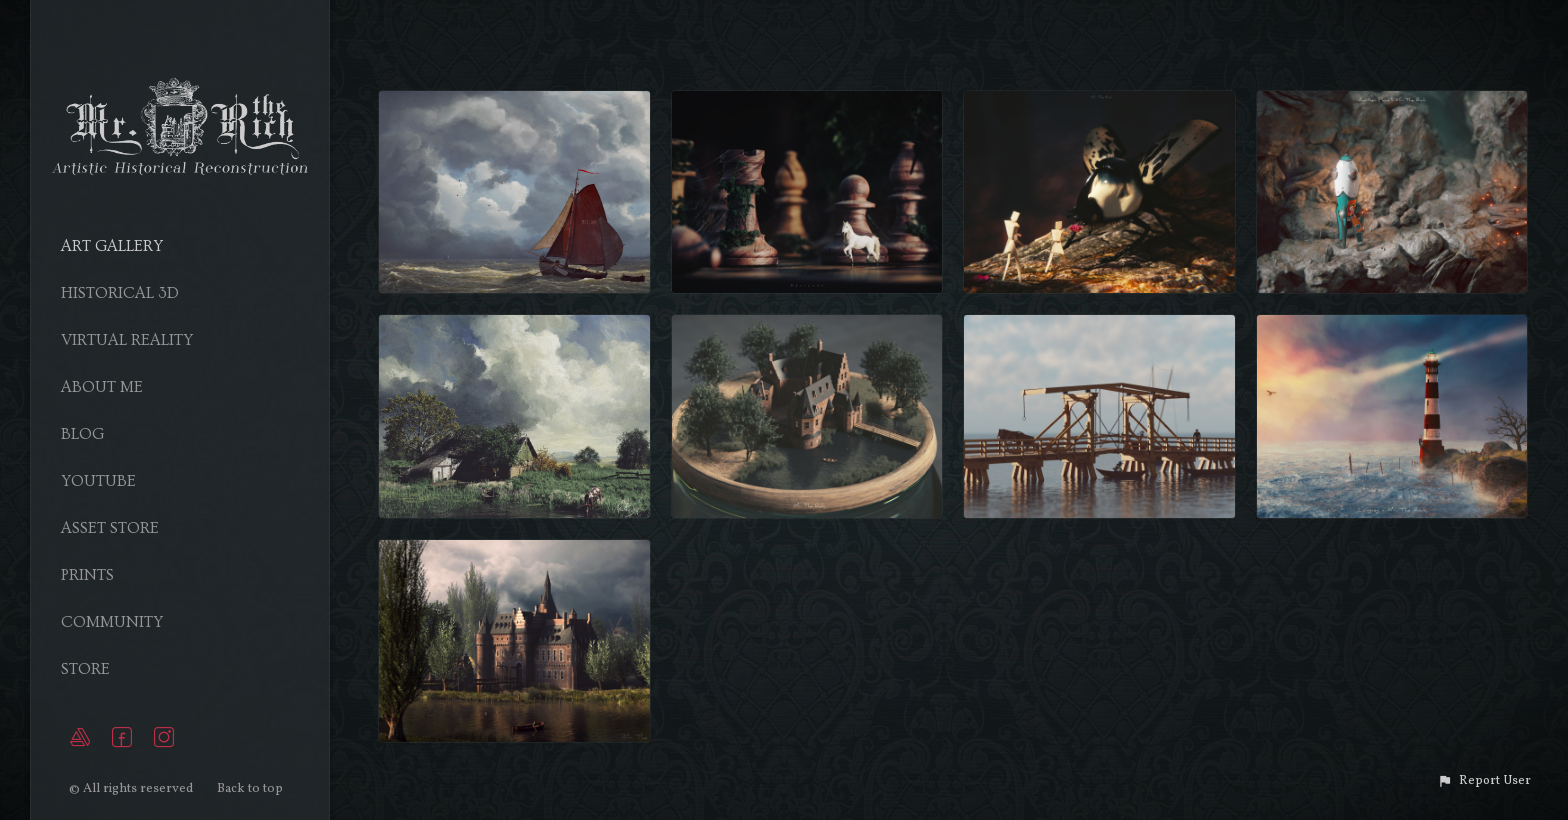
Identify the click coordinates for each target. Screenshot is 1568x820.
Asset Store (110, 528)
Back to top (251, 789)
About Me (102, 387)
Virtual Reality (127, 340)
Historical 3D (120, 293)
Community (112, 622)
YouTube (98, 481)
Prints (87, 575)
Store (85, 669)
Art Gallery (112, 246)
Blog (82, 434)
